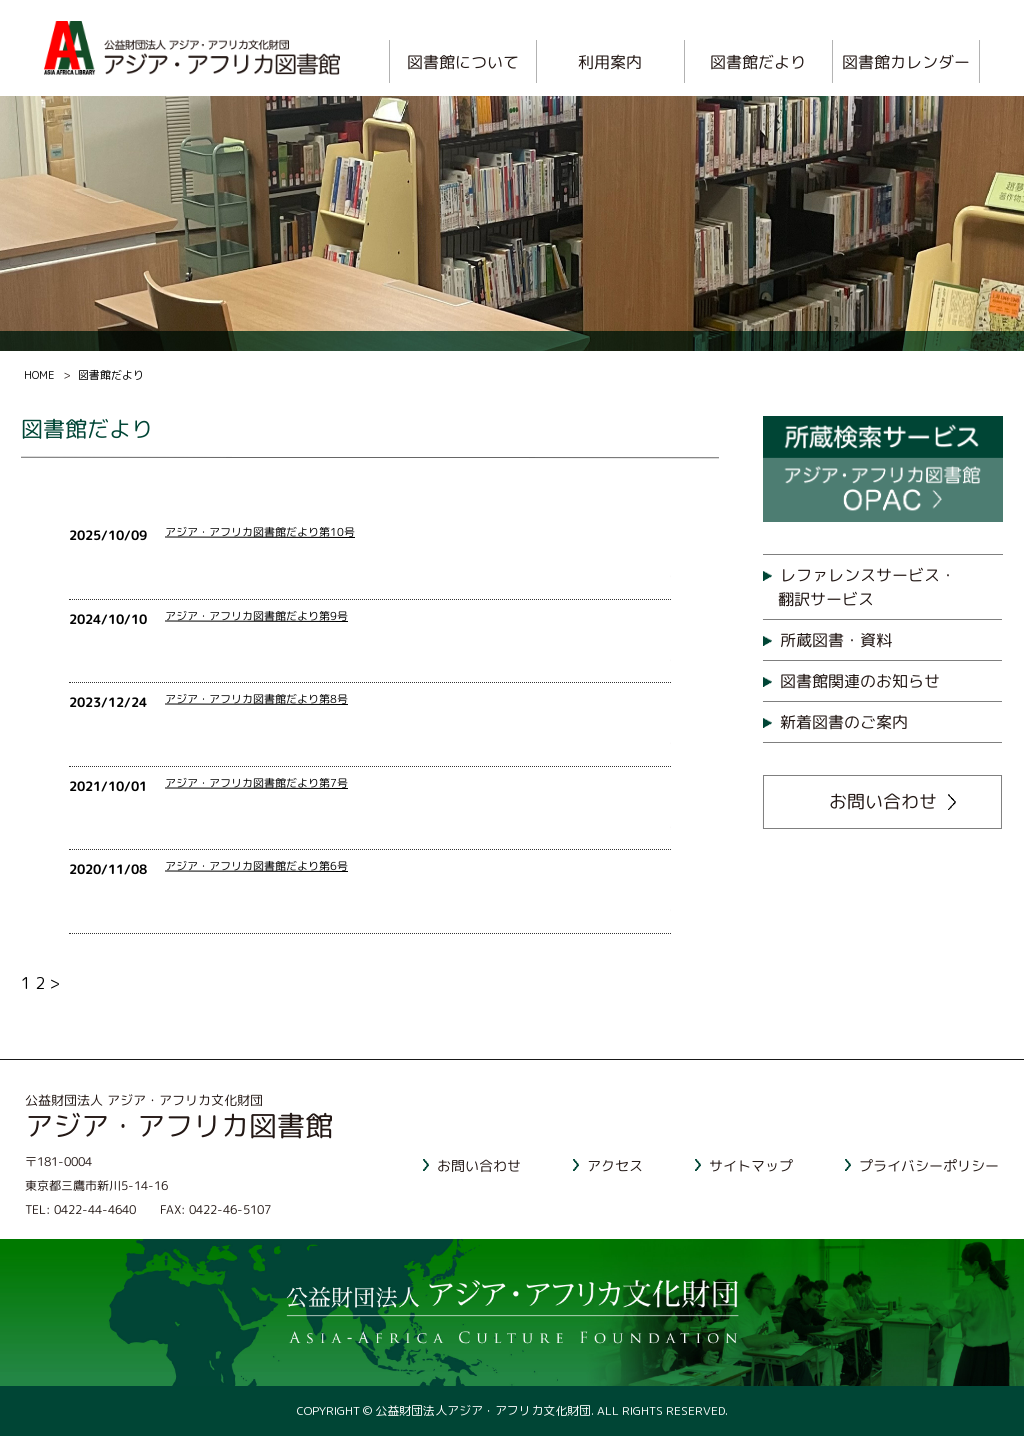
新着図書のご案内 (844, 722)
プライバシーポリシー (929, 1165)
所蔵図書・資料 (836, 640)
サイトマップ (751, 1165)
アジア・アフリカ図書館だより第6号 (257, 866)
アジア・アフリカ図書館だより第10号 (261, 532)
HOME (39, 375)
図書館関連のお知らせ (860, 681)
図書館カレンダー (906, 61)
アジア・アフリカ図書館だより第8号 (257, 699)
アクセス (615, 1165)
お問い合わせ (883, 801)
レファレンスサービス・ (890, 587)
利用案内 (611, 61)
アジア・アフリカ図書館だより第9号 (257, 616)
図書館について (463, 61)
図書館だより (759, 61)
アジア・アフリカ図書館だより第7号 (257, 783)
